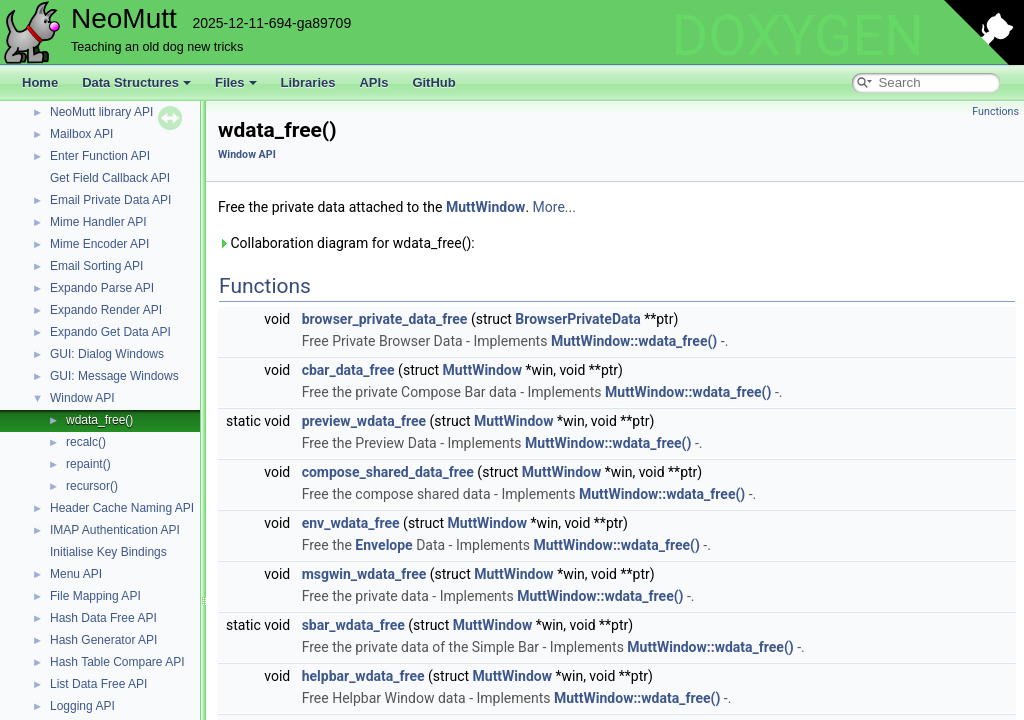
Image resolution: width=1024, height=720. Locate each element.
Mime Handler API (98, 222)
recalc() (86, 442)
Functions (995, 111)
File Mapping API (95, 596)
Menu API (76, 574)
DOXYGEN (797, 36)
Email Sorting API (96, 266)
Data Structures (136, 82)
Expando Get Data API (110, 332)
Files (236, 82)
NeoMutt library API (101, 112)
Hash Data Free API (103, 618)
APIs (373, 82)
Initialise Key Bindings (108, 552)
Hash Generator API (103, 640)
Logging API (82, 706)
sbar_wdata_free (353, 625)
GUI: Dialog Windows (107, 354)
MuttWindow (485, 207)
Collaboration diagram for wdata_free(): (346, 243)
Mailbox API (81, 134)
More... (554, 207)
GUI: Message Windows (114, 376)
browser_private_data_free (385, 319)
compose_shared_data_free (388, 472)
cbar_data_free (348, 370)
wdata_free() (99, 420)
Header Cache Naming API (122, 508)
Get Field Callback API (110, 178)
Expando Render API (106, 310)
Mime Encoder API (99, 244)
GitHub (433, 82)
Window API (82, 398)
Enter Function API (100, 156)
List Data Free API (98, 684)
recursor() (92, 486)
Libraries (308, 82)
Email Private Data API (110, 200)
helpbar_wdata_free (363, 676)
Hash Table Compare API (117, 662)
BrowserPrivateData (577, 319)
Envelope (383, 545)
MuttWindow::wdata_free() (634, 341)
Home (40, 82)
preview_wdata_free (364, 421)
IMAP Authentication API (115, 530)
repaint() (88, 464)
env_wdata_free (351, 523)
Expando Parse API (102, 288)
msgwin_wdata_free (364, 574)
